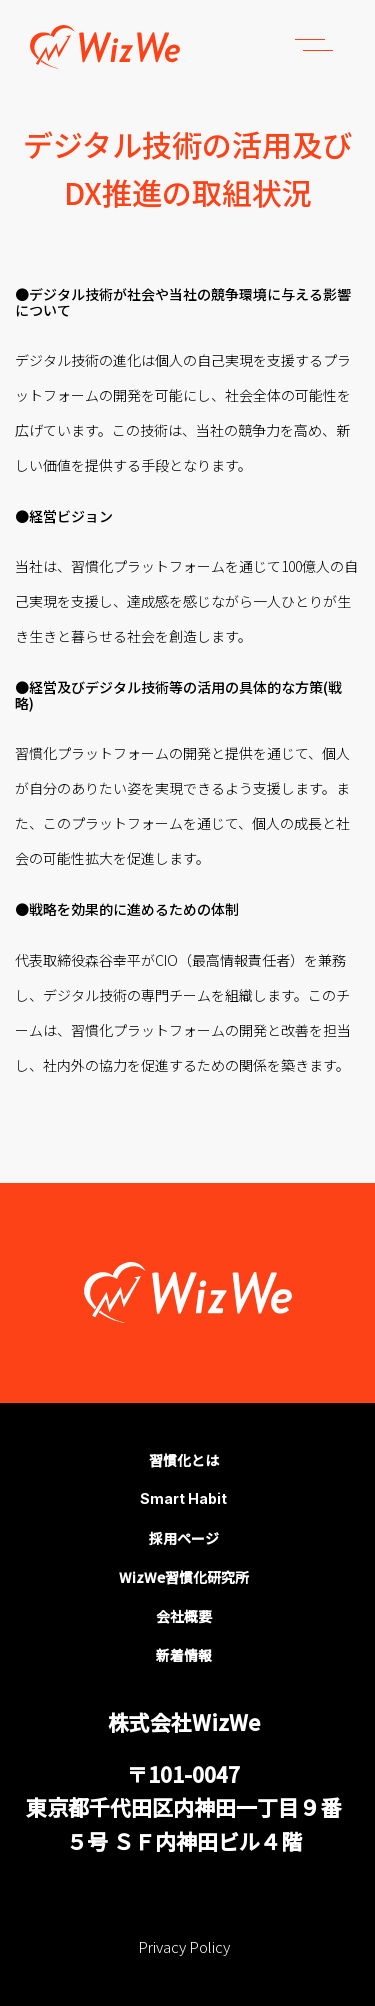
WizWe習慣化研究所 (184, 1577)
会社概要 (184, 1616)
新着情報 (184, 1655)
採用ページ (184, 1538)
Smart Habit (183, 1499)
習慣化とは (184, 1460)
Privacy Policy (184, 1946)
